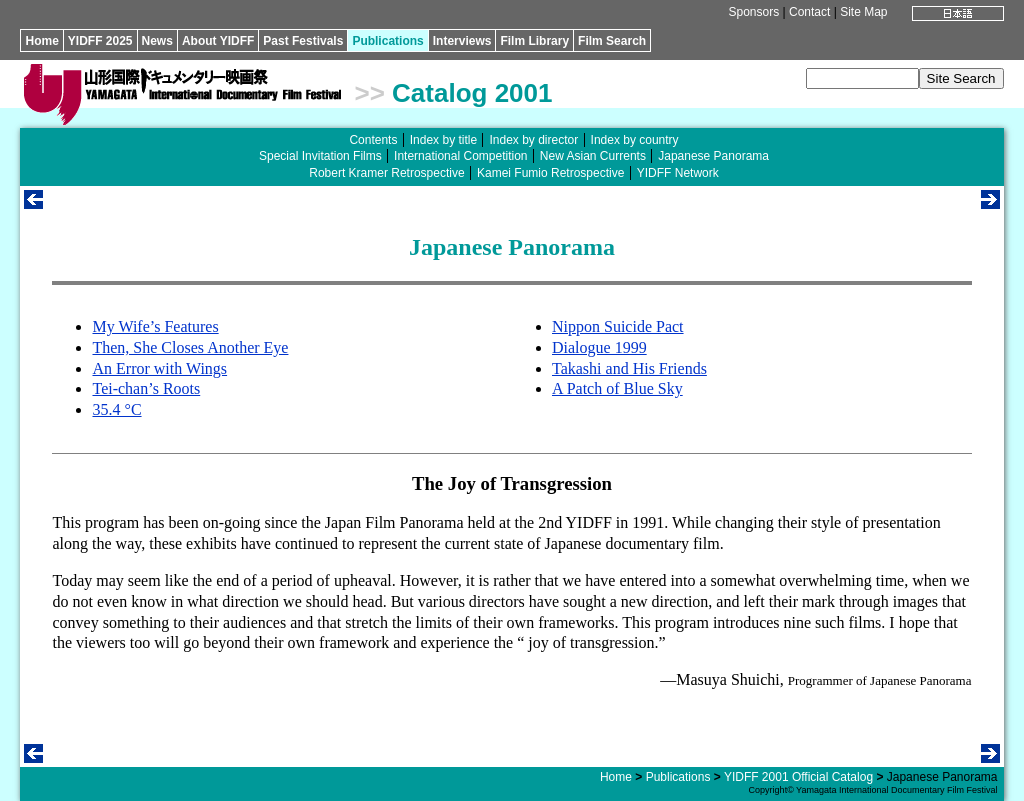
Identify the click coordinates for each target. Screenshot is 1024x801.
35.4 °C (116, 409)
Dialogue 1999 (599, 347)
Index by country (635, 140)
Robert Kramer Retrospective (386, 173)
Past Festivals (303, 41)
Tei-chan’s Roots (146, 388)
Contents (373, 140)
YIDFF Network (678, 173)
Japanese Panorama (713, 156)
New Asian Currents (593, 156)
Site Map (863, 12)
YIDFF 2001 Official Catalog (798, 777)
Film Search (612, 41)
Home (41, 41)
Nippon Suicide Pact (618, 326)
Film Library (534, 41)
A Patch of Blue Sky (617, 388)
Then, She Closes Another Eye (190, 347)
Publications (387, 41)
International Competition (460, 156)
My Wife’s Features (155, 326)
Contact (809, 12)
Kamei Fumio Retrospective (550, 173)
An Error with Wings (159, 368)
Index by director (533, 140)
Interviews (462, 41)
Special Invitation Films (320, 156)
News (157, 41)
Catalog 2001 (472, 93)
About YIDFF (218, 41)
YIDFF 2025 (100, 41)
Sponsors (754, 12)
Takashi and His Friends (629, 368)
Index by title (443, 140)
